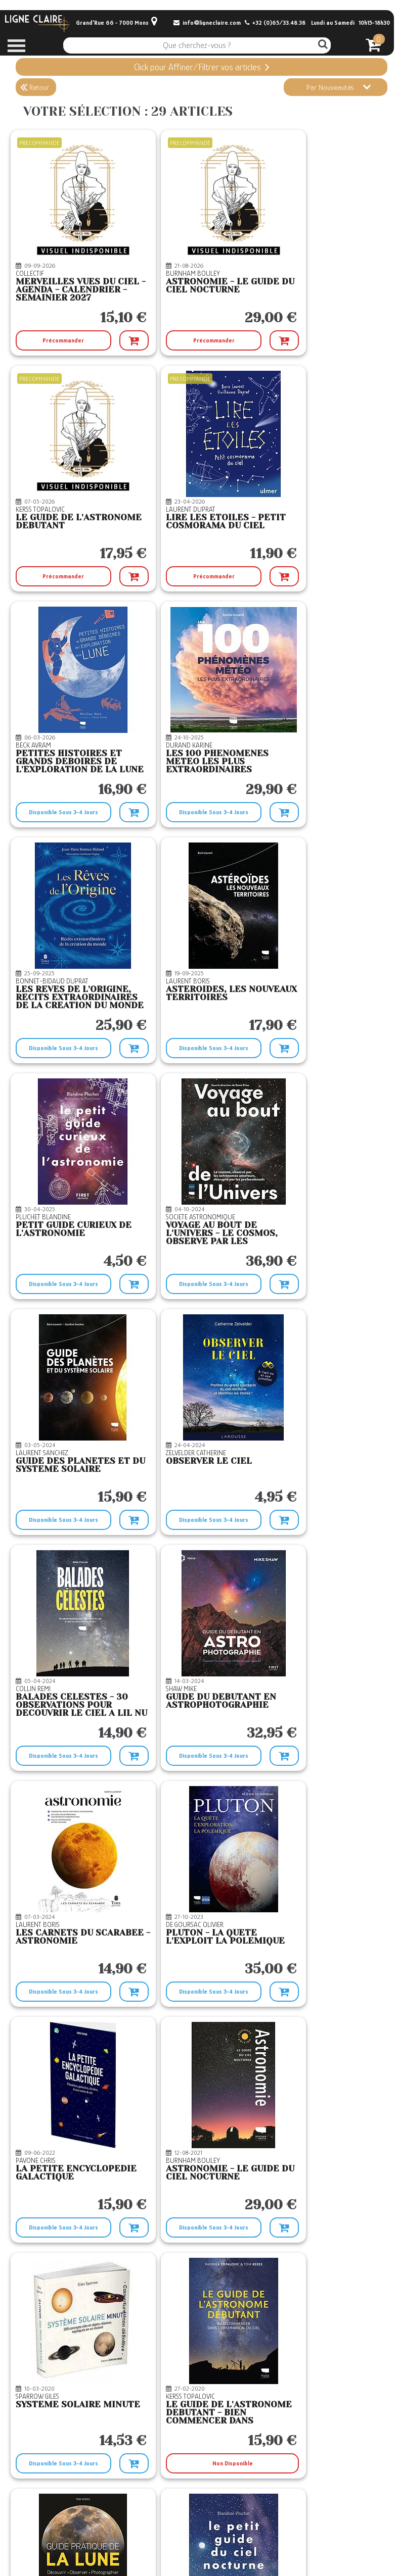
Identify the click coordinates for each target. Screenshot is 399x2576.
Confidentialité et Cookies (181, 2556)
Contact (30, 2525)
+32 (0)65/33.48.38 (275, 22)
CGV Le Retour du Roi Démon (186, 2536)
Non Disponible (196, 1755)
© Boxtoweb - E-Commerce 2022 (346, 2555)
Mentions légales (170, 2546)
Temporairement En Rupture (70, 2463)
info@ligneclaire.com (207, 22)
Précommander (55, 340)
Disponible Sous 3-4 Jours (181, 576)
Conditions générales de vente (187, 2525)
